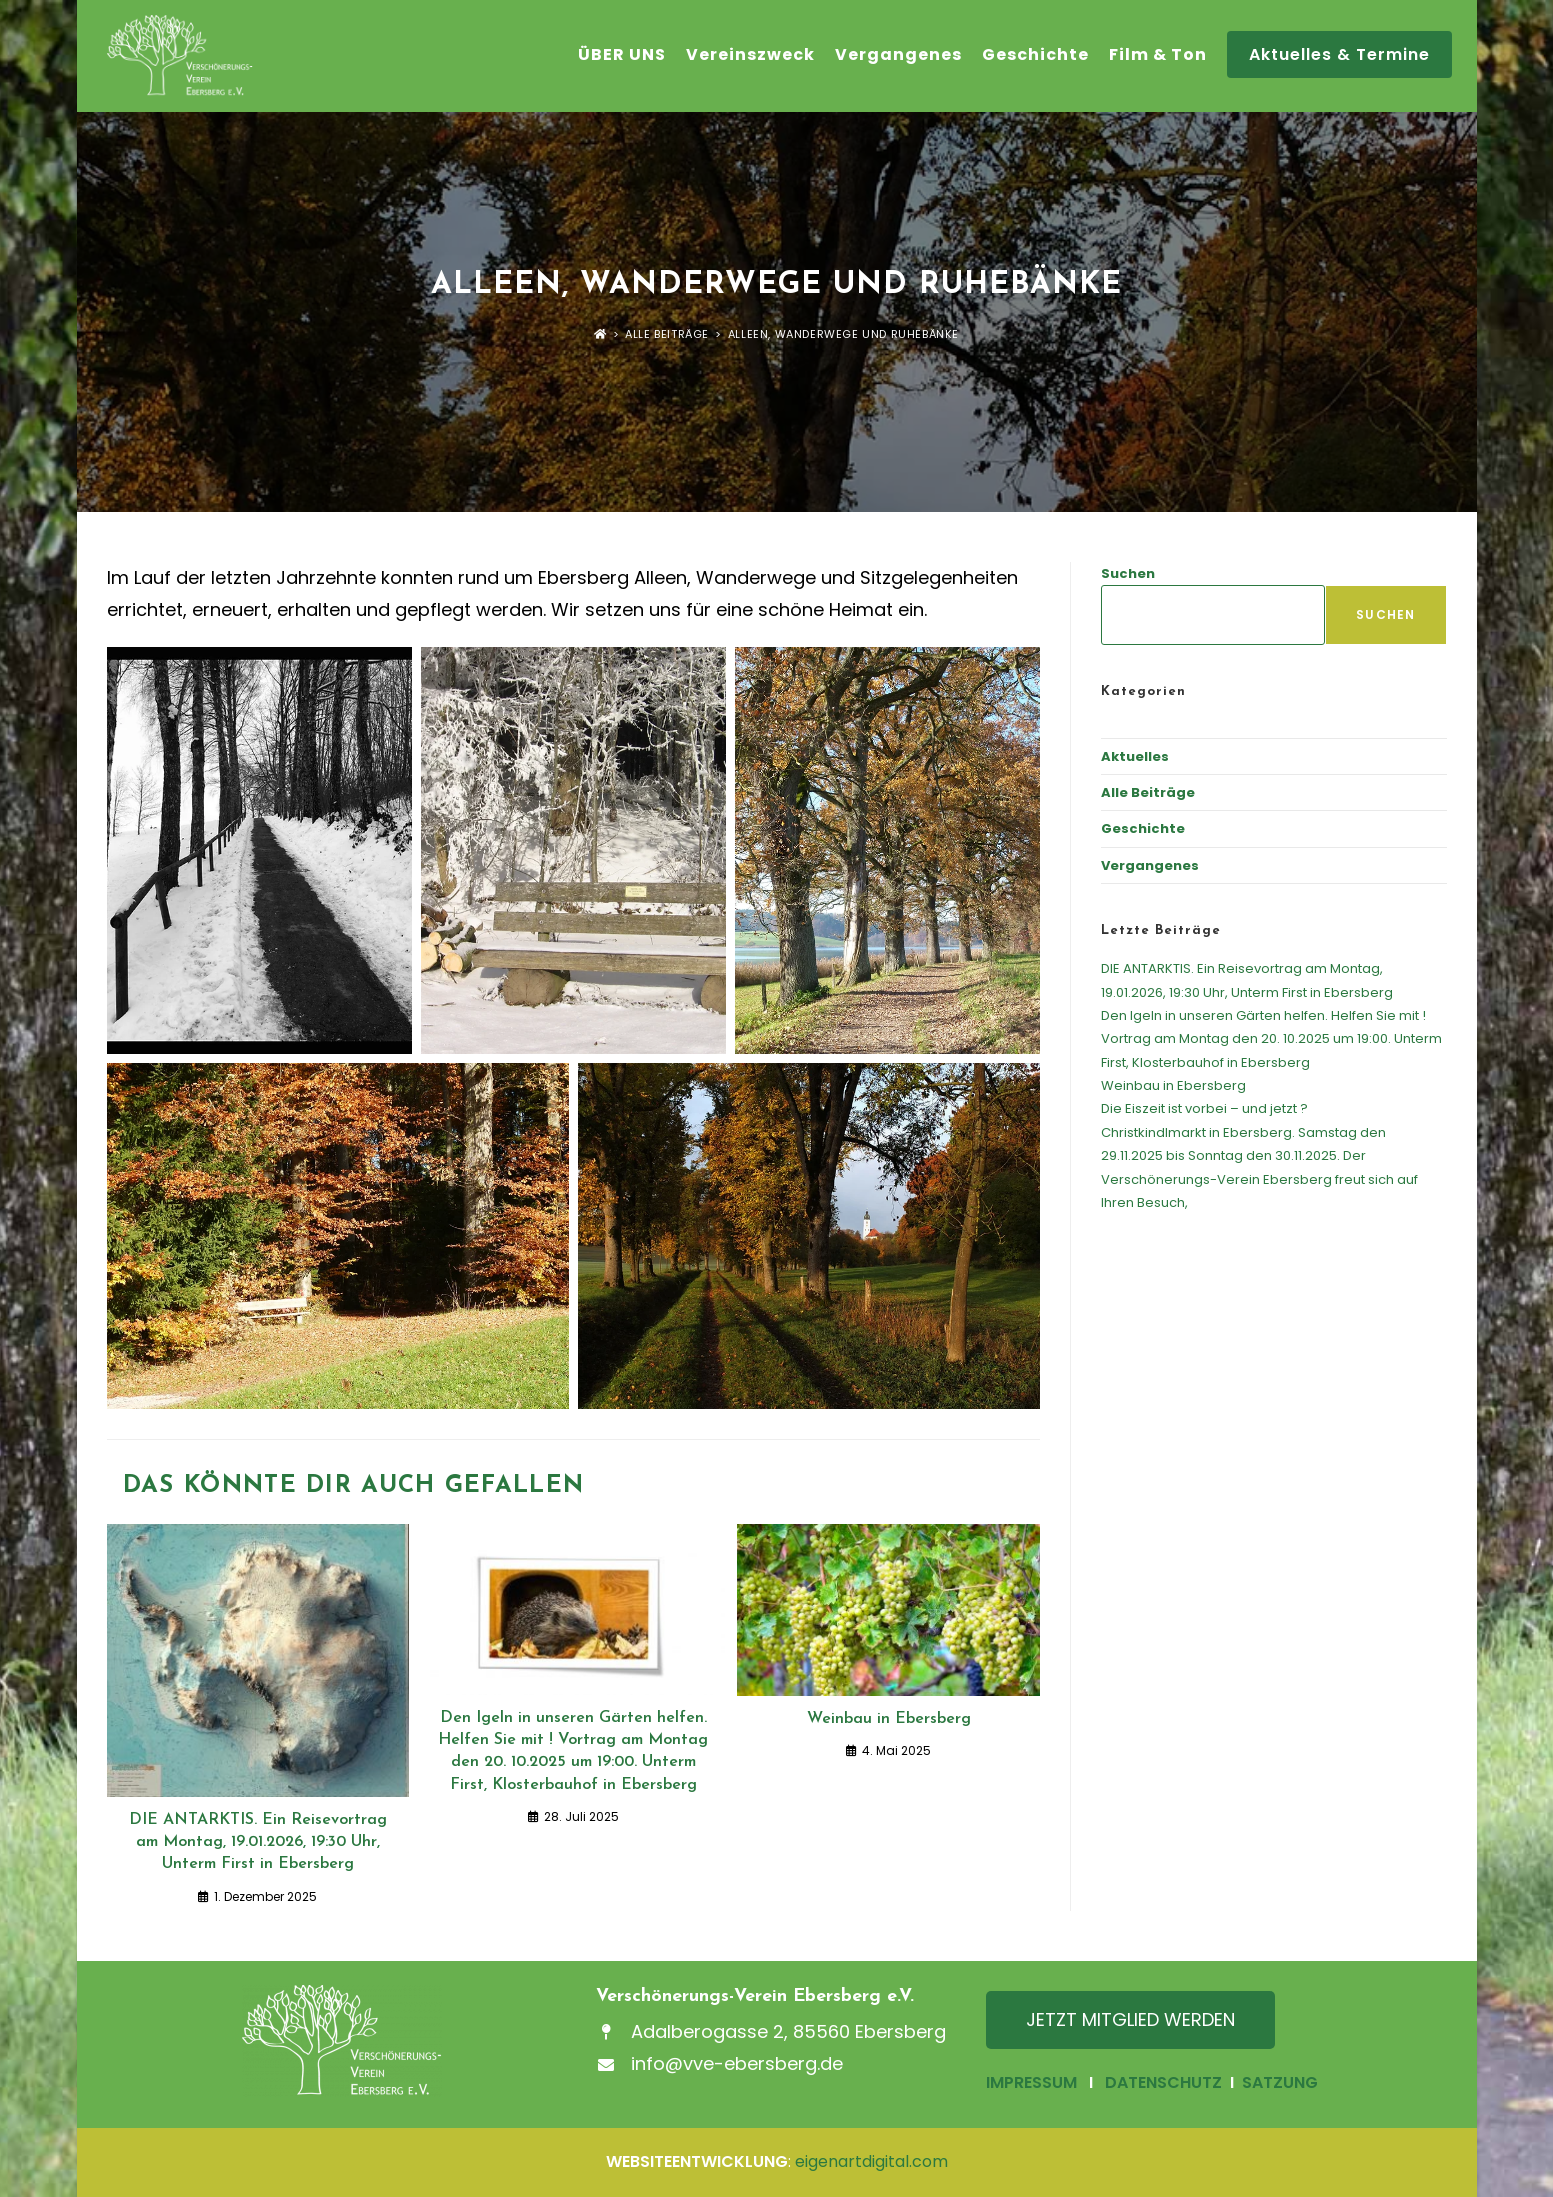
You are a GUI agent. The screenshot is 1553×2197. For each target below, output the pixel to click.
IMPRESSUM (1031, 2082)
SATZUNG (1278, 2082)
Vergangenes (1150, 865)
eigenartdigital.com (871, 2161)
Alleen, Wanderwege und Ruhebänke (843, 334)
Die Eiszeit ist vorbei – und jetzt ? (1204, 1108)
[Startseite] (600, 334)
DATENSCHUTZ (1163, 2082)
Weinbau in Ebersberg (889, 1719)
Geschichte (1143, 828)
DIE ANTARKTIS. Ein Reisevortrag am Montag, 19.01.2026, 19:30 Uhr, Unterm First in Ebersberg (258, 1842)
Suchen (1128, 573)
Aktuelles (1135, 756)
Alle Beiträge (1148, 792)
